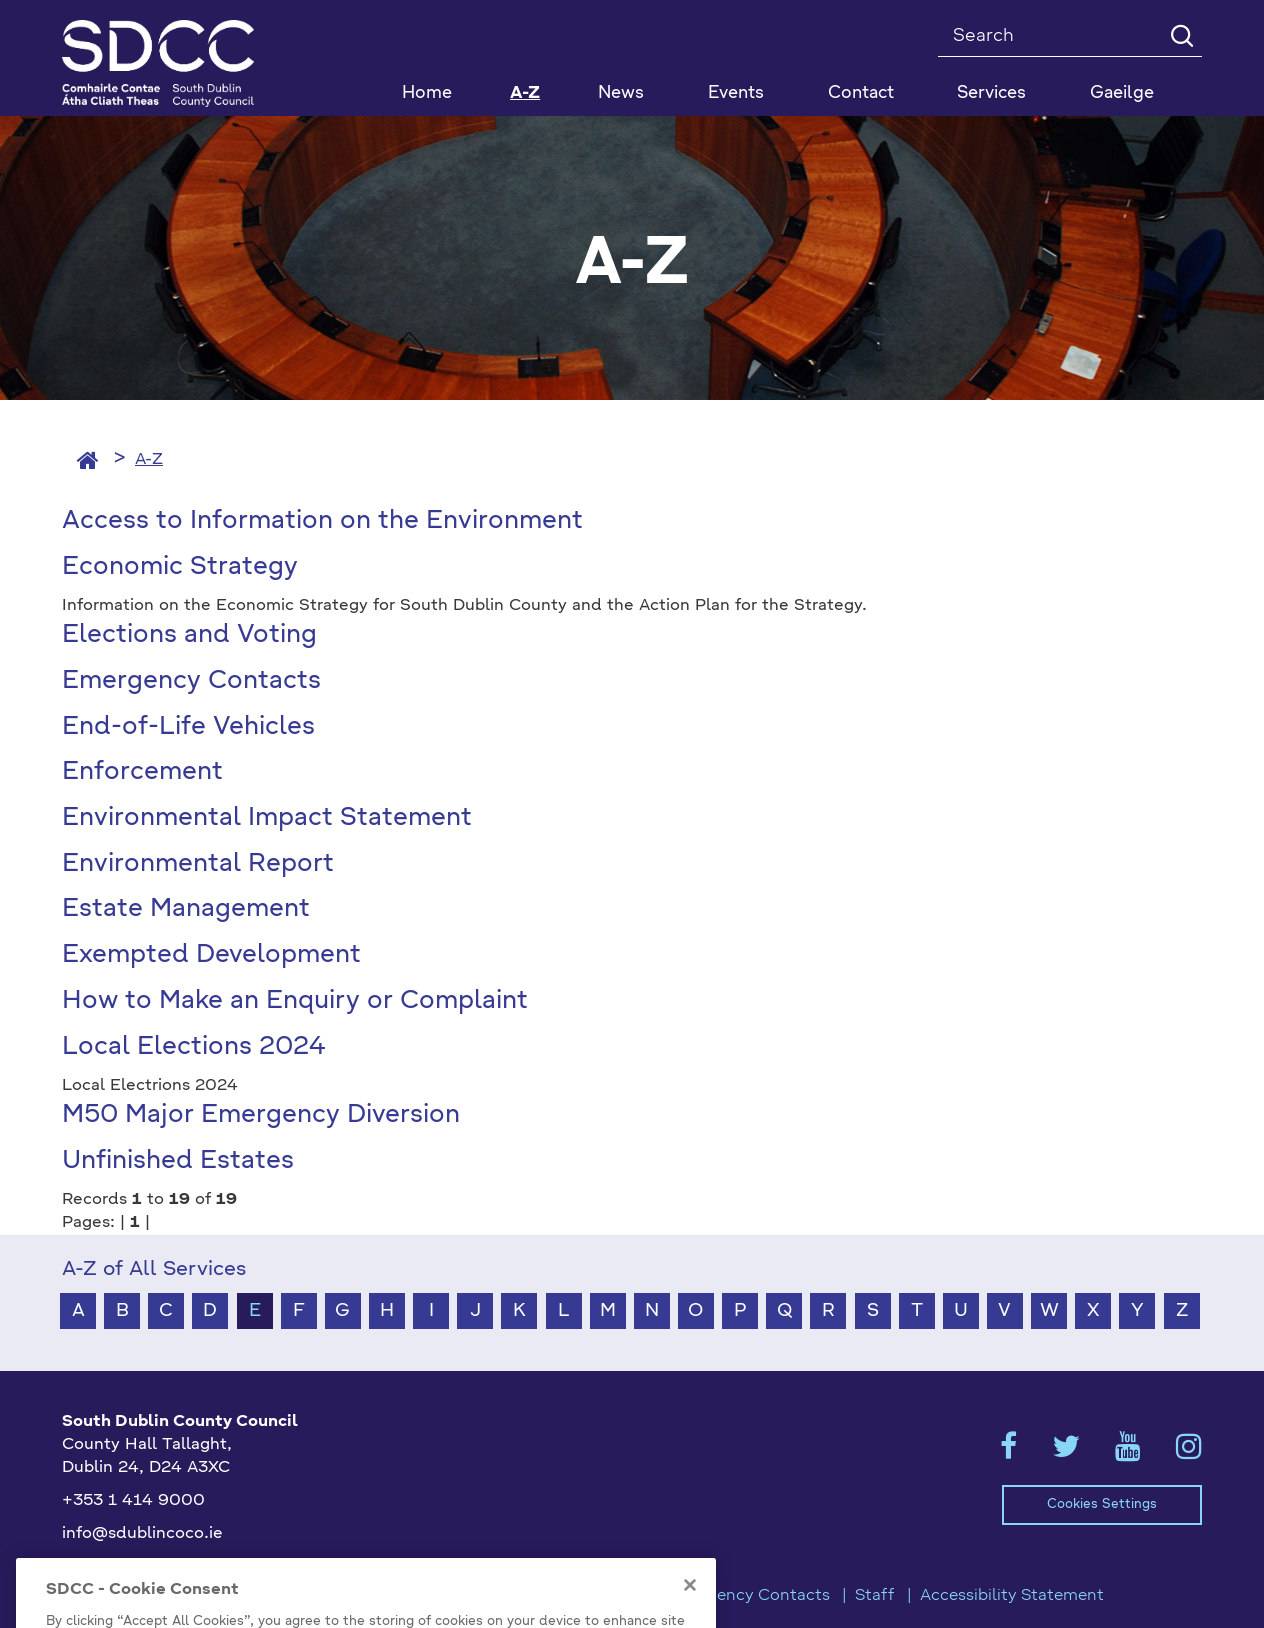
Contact (861, 93)
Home (427, 93)
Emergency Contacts (191, 681)
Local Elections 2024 (194, 1047)
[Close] (690, 1606)
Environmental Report (198, 864)
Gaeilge (1122, 93)
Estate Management (186, 909)
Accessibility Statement (1012, 1596)
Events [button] (736, 93)
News (621, 93)
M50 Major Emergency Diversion (261, 1115)
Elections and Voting (189, 635)
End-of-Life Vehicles (188, 727)
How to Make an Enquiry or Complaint (295, 1001)
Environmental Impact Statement (267, 818)
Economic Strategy (180, 567)
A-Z (525, 93)
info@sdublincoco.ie (142, 1534)
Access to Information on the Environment (322, 521)
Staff (875, 1596)
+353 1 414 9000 (133, 1501)
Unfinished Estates (178, 1161)
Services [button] (991, 93)
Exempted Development (211, 955)
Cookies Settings (1102, 1504)
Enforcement (142, 772)
